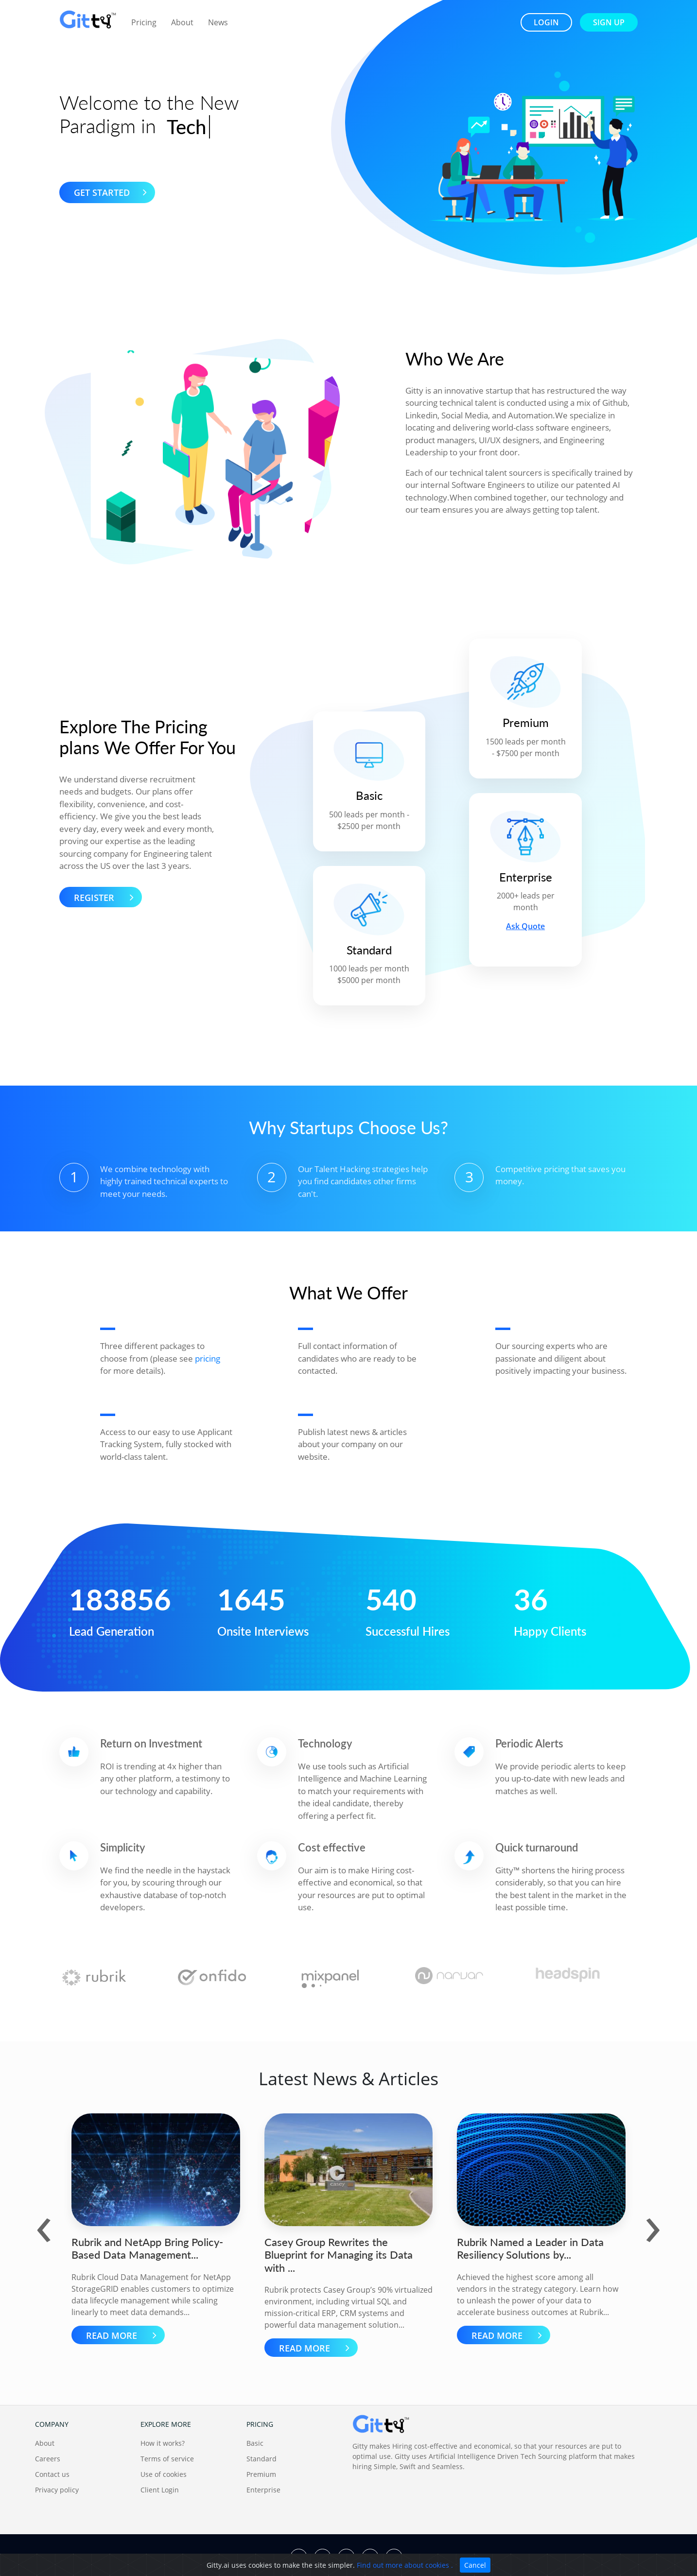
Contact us (52, 2474)
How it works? (162, 2443)
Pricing (144, 22)
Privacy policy (57, 2489)
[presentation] (44, 2223)
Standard (261, 2458)
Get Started (113, 192)
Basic (254, 2443)
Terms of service (167, 2458)
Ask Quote (525, 926)
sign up (609, 22)
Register (106, 897)
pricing (207, 1358)
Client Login (159, 2489)
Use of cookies (163, 2474)
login (546, 22)
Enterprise (263, 2489)
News (218, 22)
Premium (261, 2474)
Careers (47, 2458)
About (182, 22)
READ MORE (124, 2335)
